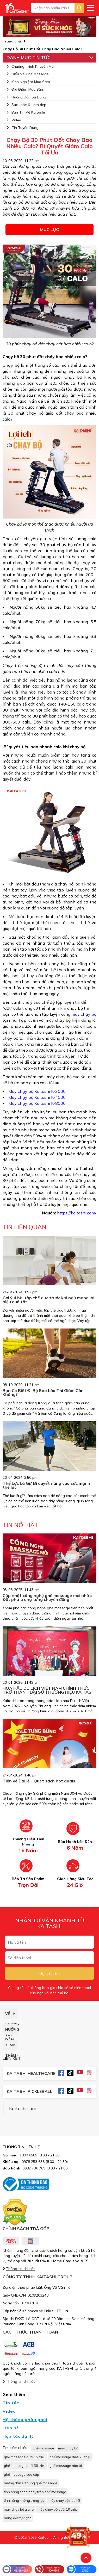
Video (14, 120)
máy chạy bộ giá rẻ (19, 2509)
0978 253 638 (33, 2161)
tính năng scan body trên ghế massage (35, 2492)
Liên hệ (11, 2427)
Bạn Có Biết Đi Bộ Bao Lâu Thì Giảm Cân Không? (43, 1392)
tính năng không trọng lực (24, 2500)
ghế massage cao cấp (21, 2474)
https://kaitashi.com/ (76, 1212)
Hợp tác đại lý (18, 2436)
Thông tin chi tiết (20, 2268)
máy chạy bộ (83, 1014)
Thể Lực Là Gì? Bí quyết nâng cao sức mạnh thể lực (46, 1485)
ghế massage (43, 2448)
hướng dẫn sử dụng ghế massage (30, 2483)
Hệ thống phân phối (25, 2419)
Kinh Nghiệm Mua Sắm (28, 81)
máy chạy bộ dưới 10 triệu (58, 2509)
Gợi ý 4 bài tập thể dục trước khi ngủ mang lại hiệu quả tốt (48, 1299)
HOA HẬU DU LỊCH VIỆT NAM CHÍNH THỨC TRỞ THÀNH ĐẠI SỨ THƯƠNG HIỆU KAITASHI (49, 1690)
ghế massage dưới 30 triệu (25, 2465)
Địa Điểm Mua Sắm (25, 89)
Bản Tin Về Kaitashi (26, 112)
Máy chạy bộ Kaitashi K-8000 (37, 1103)
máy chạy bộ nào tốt (64, 2500)
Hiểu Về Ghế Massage (28, 74)
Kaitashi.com (22, 2108)
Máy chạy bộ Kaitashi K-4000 (37, 1097)
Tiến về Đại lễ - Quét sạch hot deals (39, 1780)
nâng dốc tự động (18, 2518)
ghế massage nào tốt (66, 2465)
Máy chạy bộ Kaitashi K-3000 (37, 1091)
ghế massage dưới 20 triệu (70, 2457)
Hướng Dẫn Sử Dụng (26, 97)
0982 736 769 (33, 2168)
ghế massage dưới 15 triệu (25, 2457)
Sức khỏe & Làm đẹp (26, 104)
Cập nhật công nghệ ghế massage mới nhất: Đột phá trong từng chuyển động (47, 1597)
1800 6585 (28, 2155)
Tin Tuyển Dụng (23, 127)
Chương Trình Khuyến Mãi (30, 66)
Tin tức (11, 2402)
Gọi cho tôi (49, 1973)
